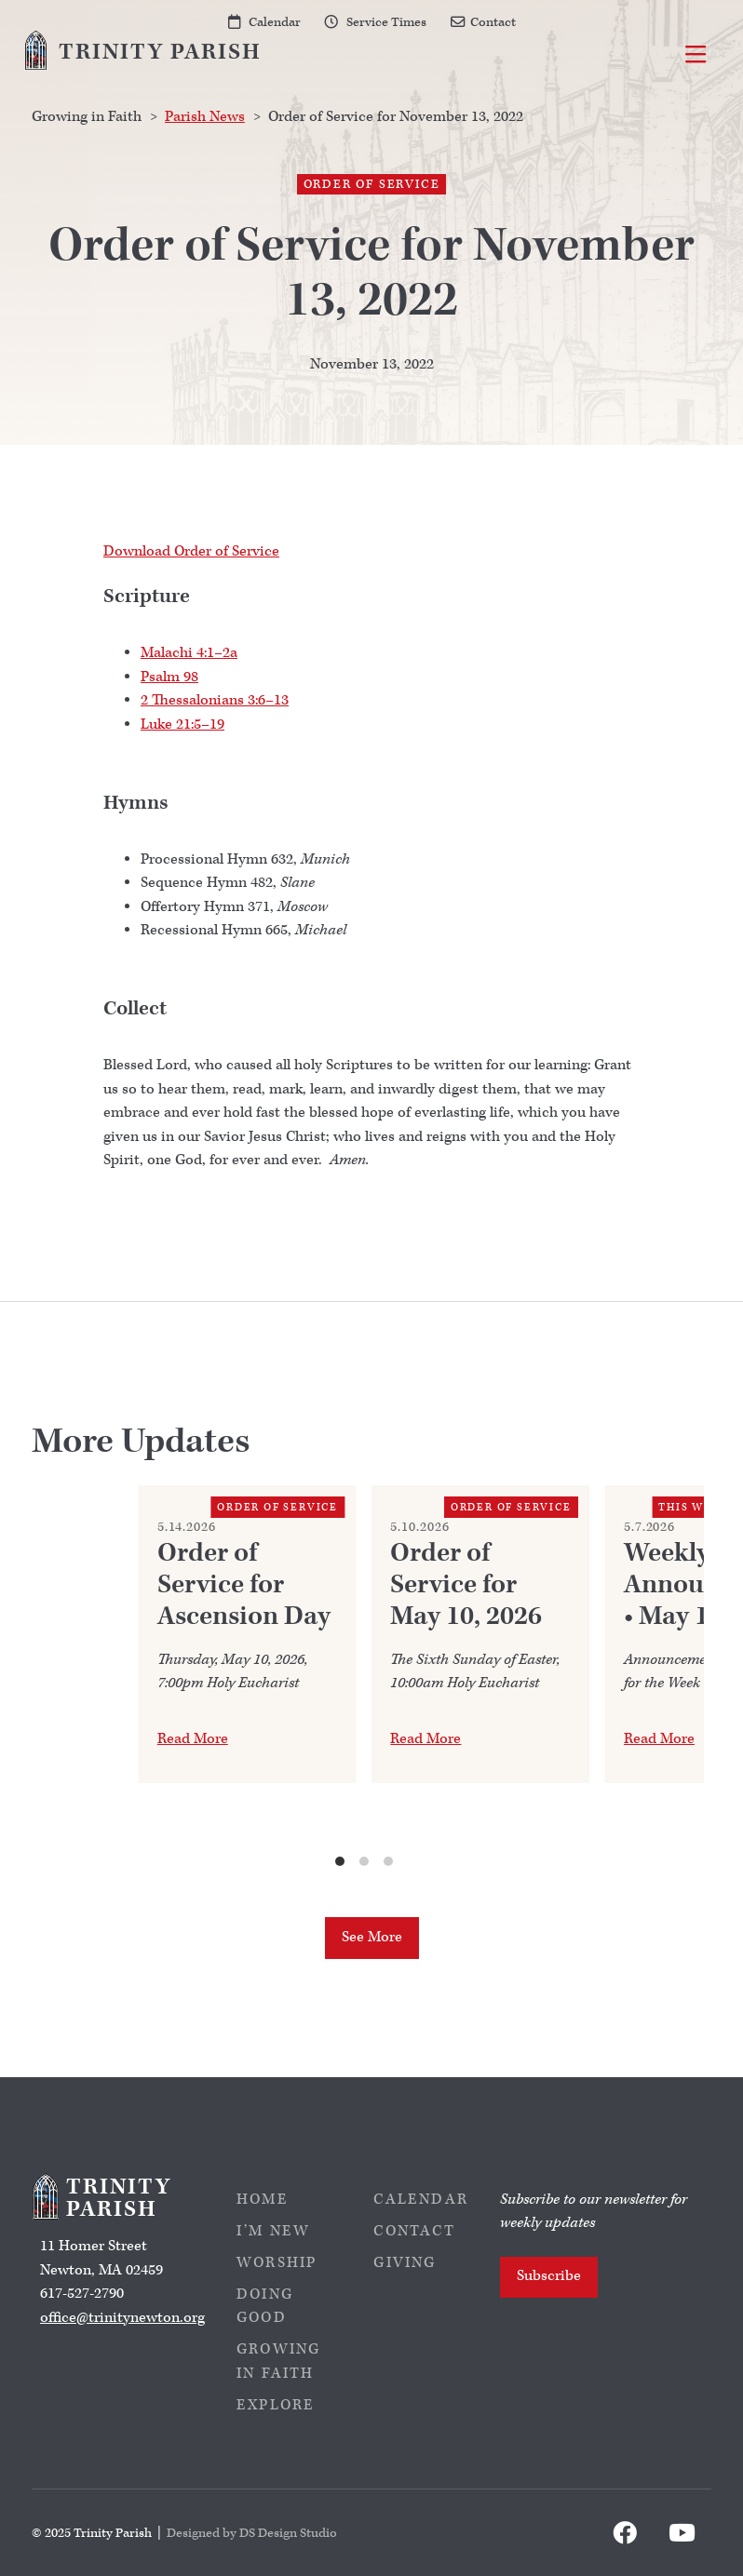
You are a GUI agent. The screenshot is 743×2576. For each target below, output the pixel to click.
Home (262, 2199)
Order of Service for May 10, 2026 (466, 1584)
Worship (276, 2263)
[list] (364, 1677)
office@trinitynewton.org (122, 2318)
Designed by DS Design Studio (252, 2533)
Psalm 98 (169, 677)
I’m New (273, 2231)
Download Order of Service (191, 551)
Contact (493, 22)
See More (372, 1937)
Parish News (205, 117)
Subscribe (549, 2276)
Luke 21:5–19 (182, 724)
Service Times (386, 22)
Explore (275, 2405)
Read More (192, 1739)
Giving (404, 2263)
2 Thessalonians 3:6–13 (215, 700)
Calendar (275, 22)
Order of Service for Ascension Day (244, 1584)
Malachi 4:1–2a (189, 653)
